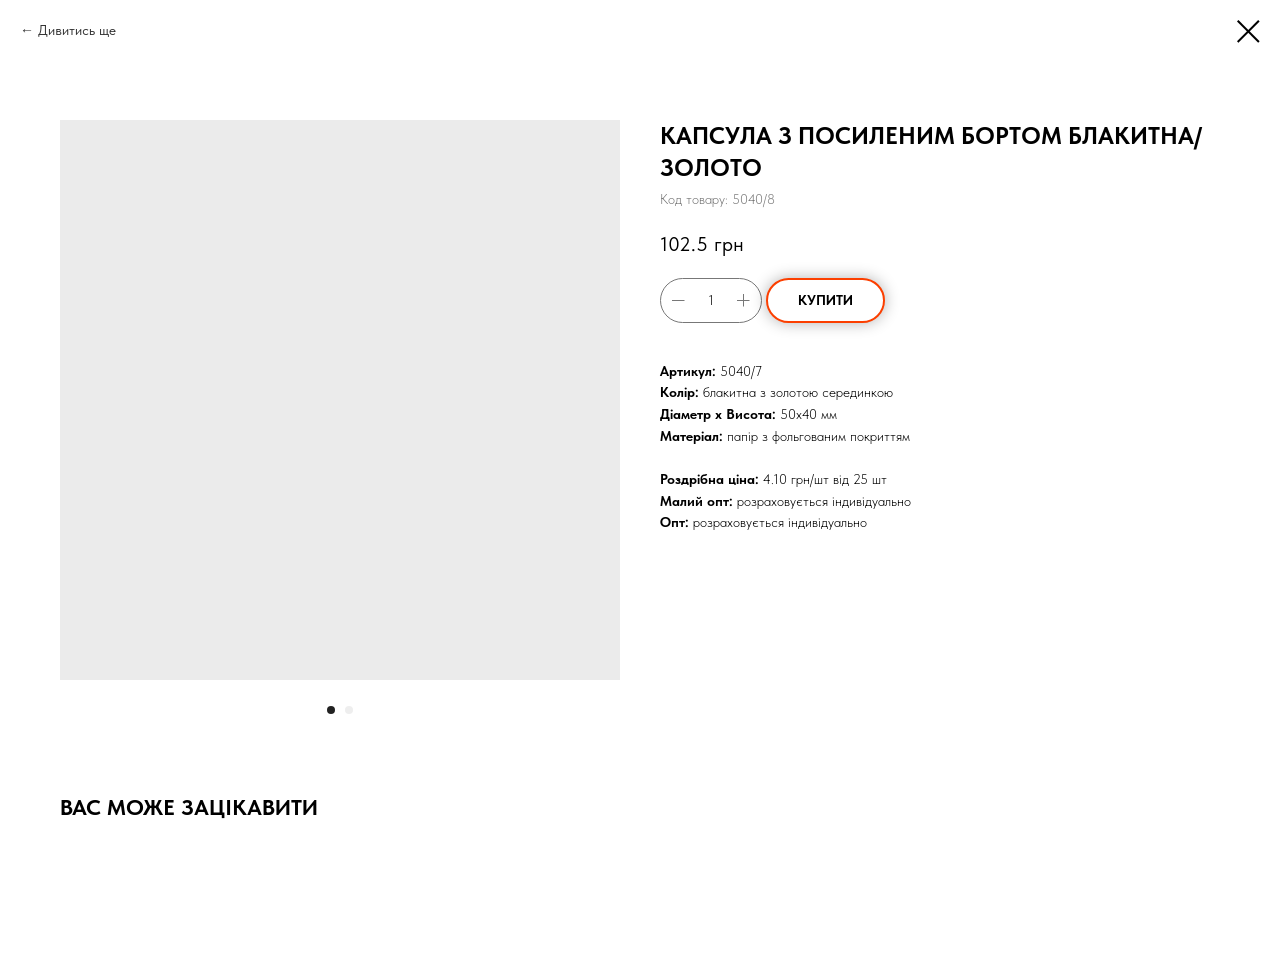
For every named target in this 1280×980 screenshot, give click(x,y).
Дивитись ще (77, 30)
